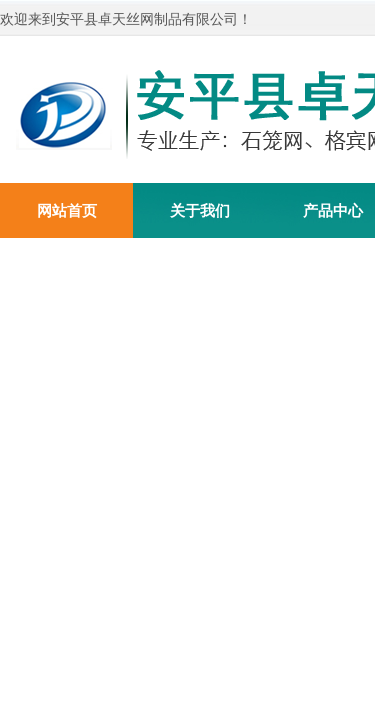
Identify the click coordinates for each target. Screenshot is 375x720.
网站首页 (67, 210)
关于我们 (200, 210)
